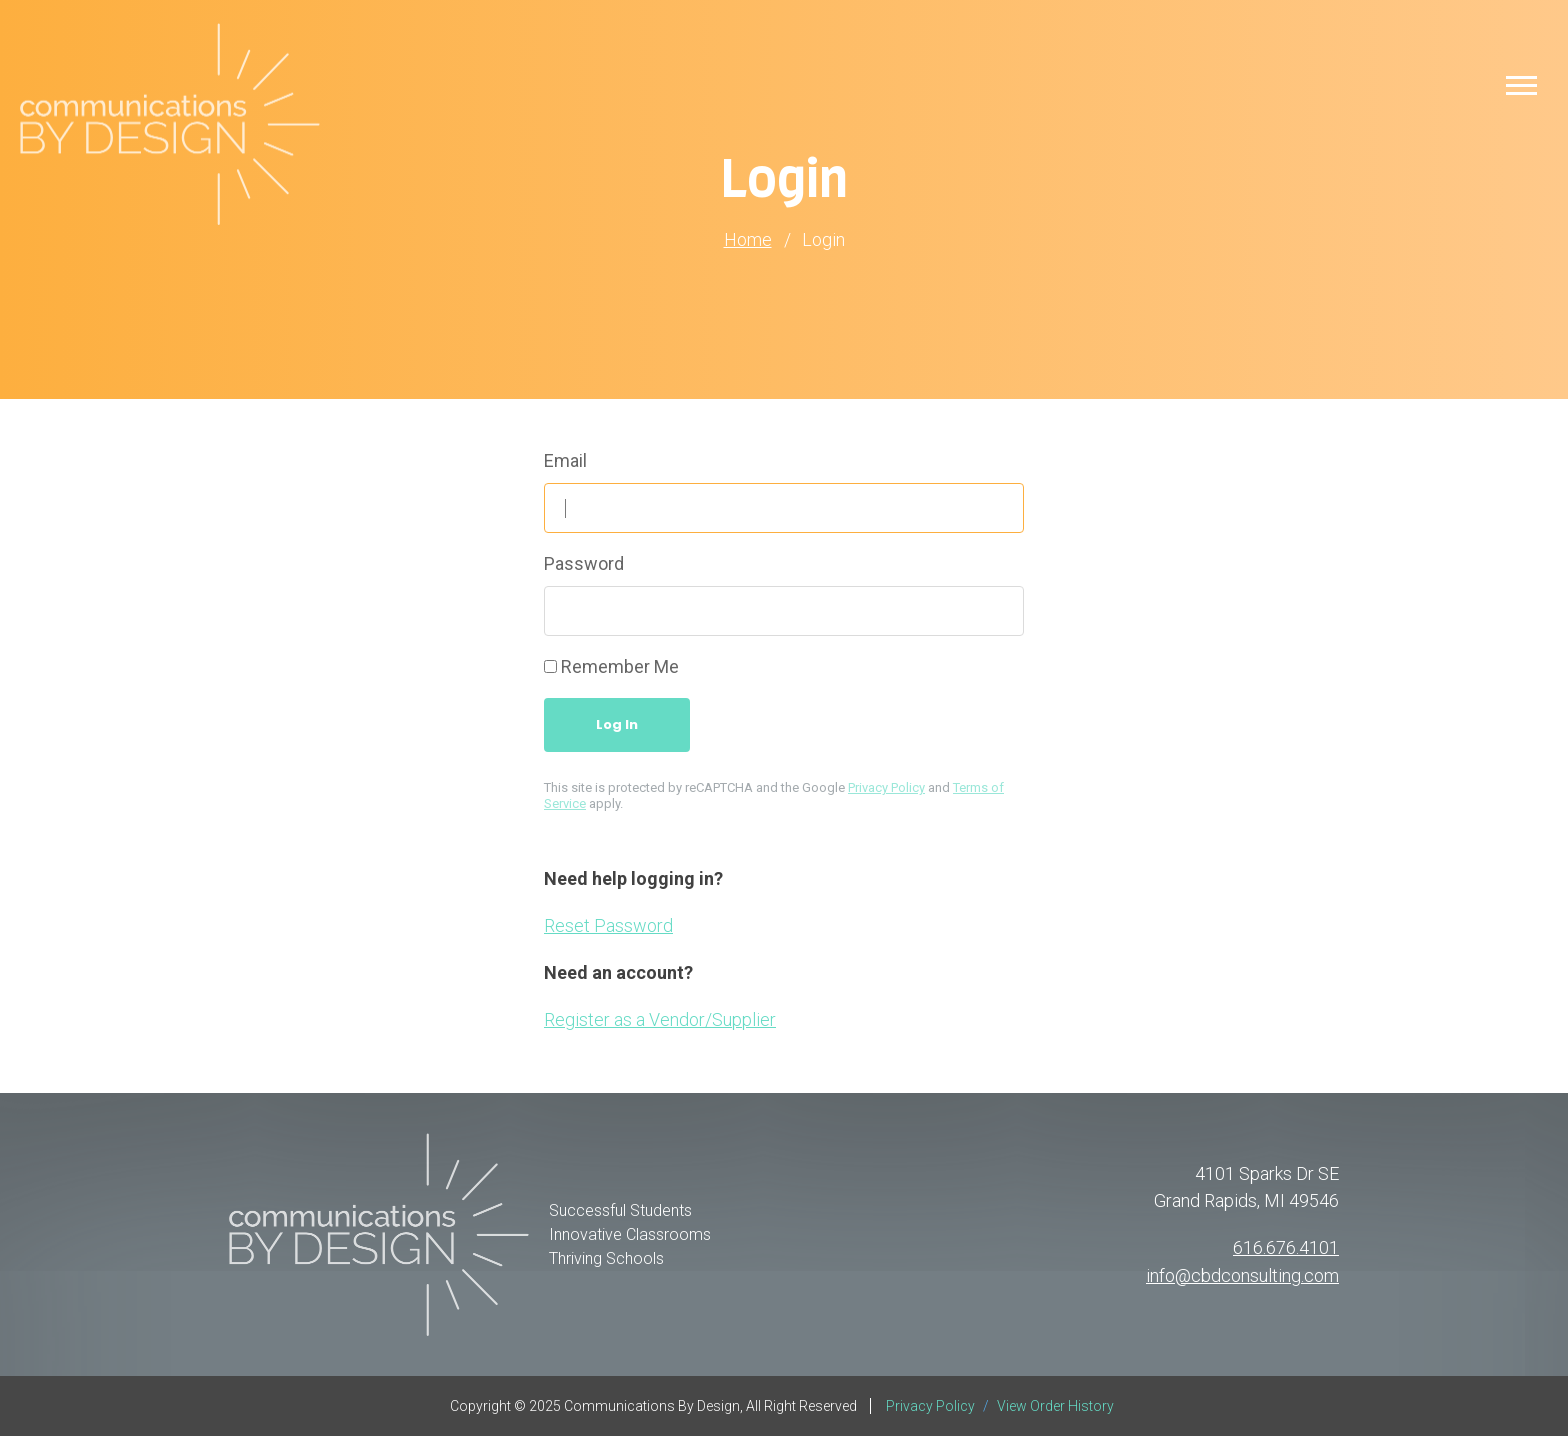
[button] (1521, 84)
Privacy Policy (886, 787)
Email (565, 460)
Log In (617, 724)
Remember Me (620, 666)
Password (584, 563)
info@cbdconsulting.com (1242, 1275)
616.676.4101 (1286, 1248)
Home (748, 240)
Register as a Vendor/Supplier (660, 1019)
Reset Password (608, 925)
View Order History (1055, 1406)
